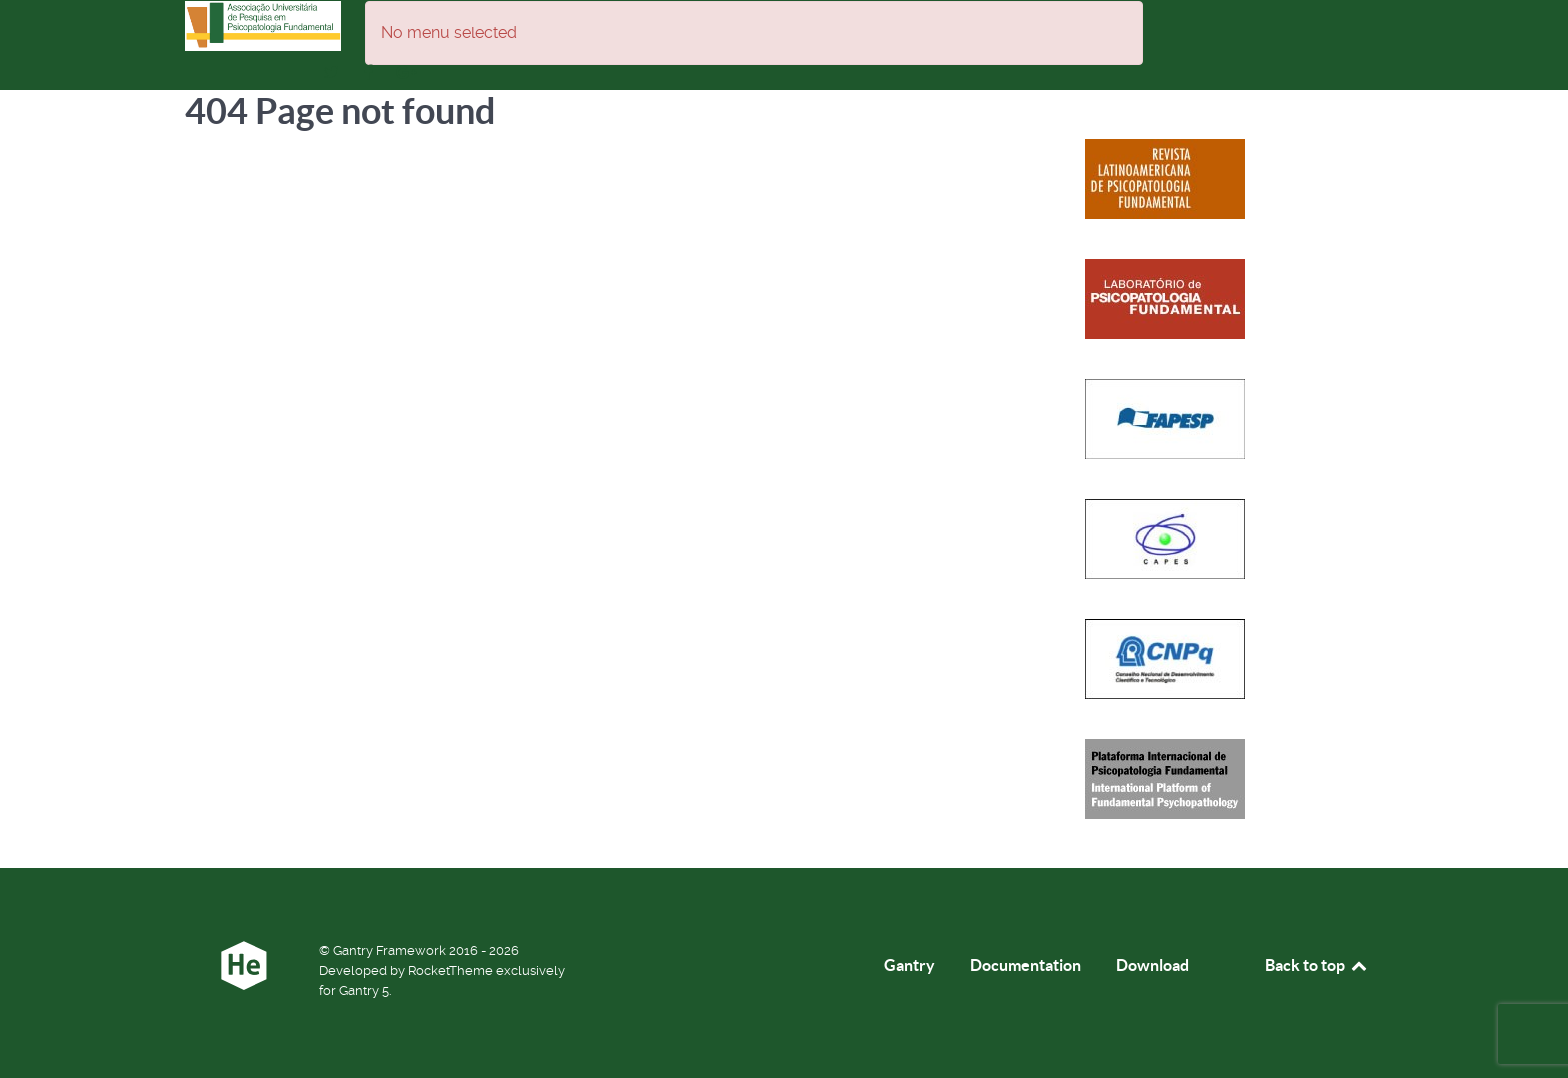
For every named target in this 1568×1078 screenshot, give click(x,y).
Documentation (1025, 965)
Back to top (1317, 965)
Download (1152, 965)
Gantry (909, 965)
